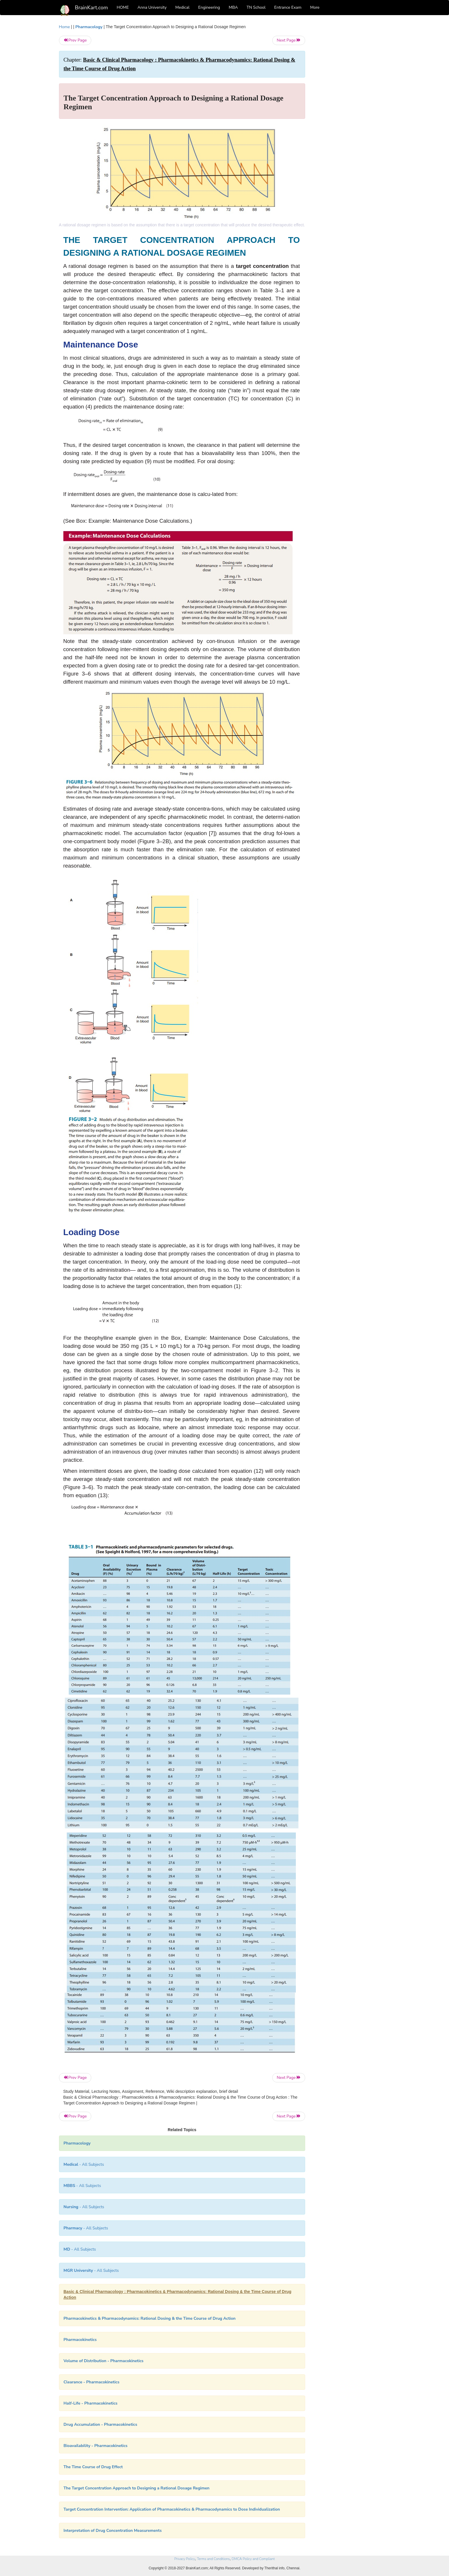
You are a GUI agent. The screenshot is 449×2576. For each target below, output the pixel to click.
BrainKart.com (91, 7)
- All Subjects (84, 2164)
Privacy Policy (184, 2559)
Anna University (152, 7)
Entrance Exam (288, 7)
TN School (255, 7)
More (314, 7)
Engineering (209, 7)
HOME (123, 7)
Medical (182, 7)
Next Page (289, 40)
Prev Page (75, 40)
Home (64, 27)
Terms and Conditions (213, 2559)
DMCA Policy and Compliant (253, 2559)
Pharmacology (88, 27)
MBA (233, 7)
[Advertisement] (352, 111)
